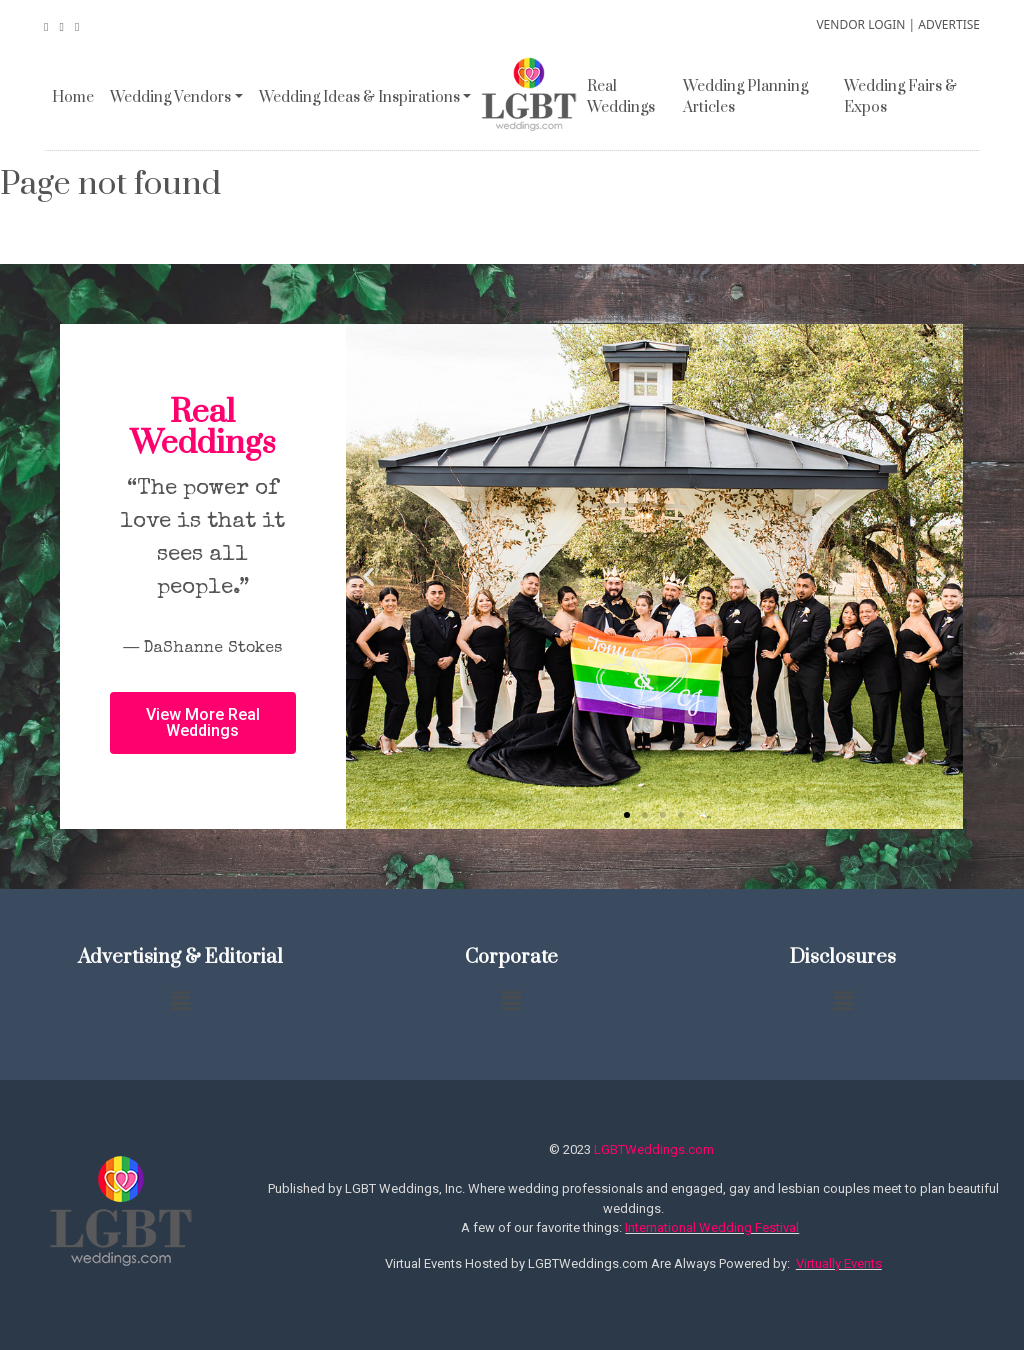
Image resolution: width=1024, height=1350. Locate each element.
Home (73, 97)
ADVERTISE (949, 24)
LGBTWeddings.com (654, 1149)
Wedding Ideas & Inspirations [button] (359, 97)
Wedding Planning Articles (745, 97)
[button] (627, 815)
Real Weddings (621, 97)
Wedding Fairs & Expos (900, 97)
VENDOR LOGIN (860, 24)
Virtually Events (839, 1263)
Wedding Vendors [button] (170, 97)
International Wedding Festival (712, 1227)
